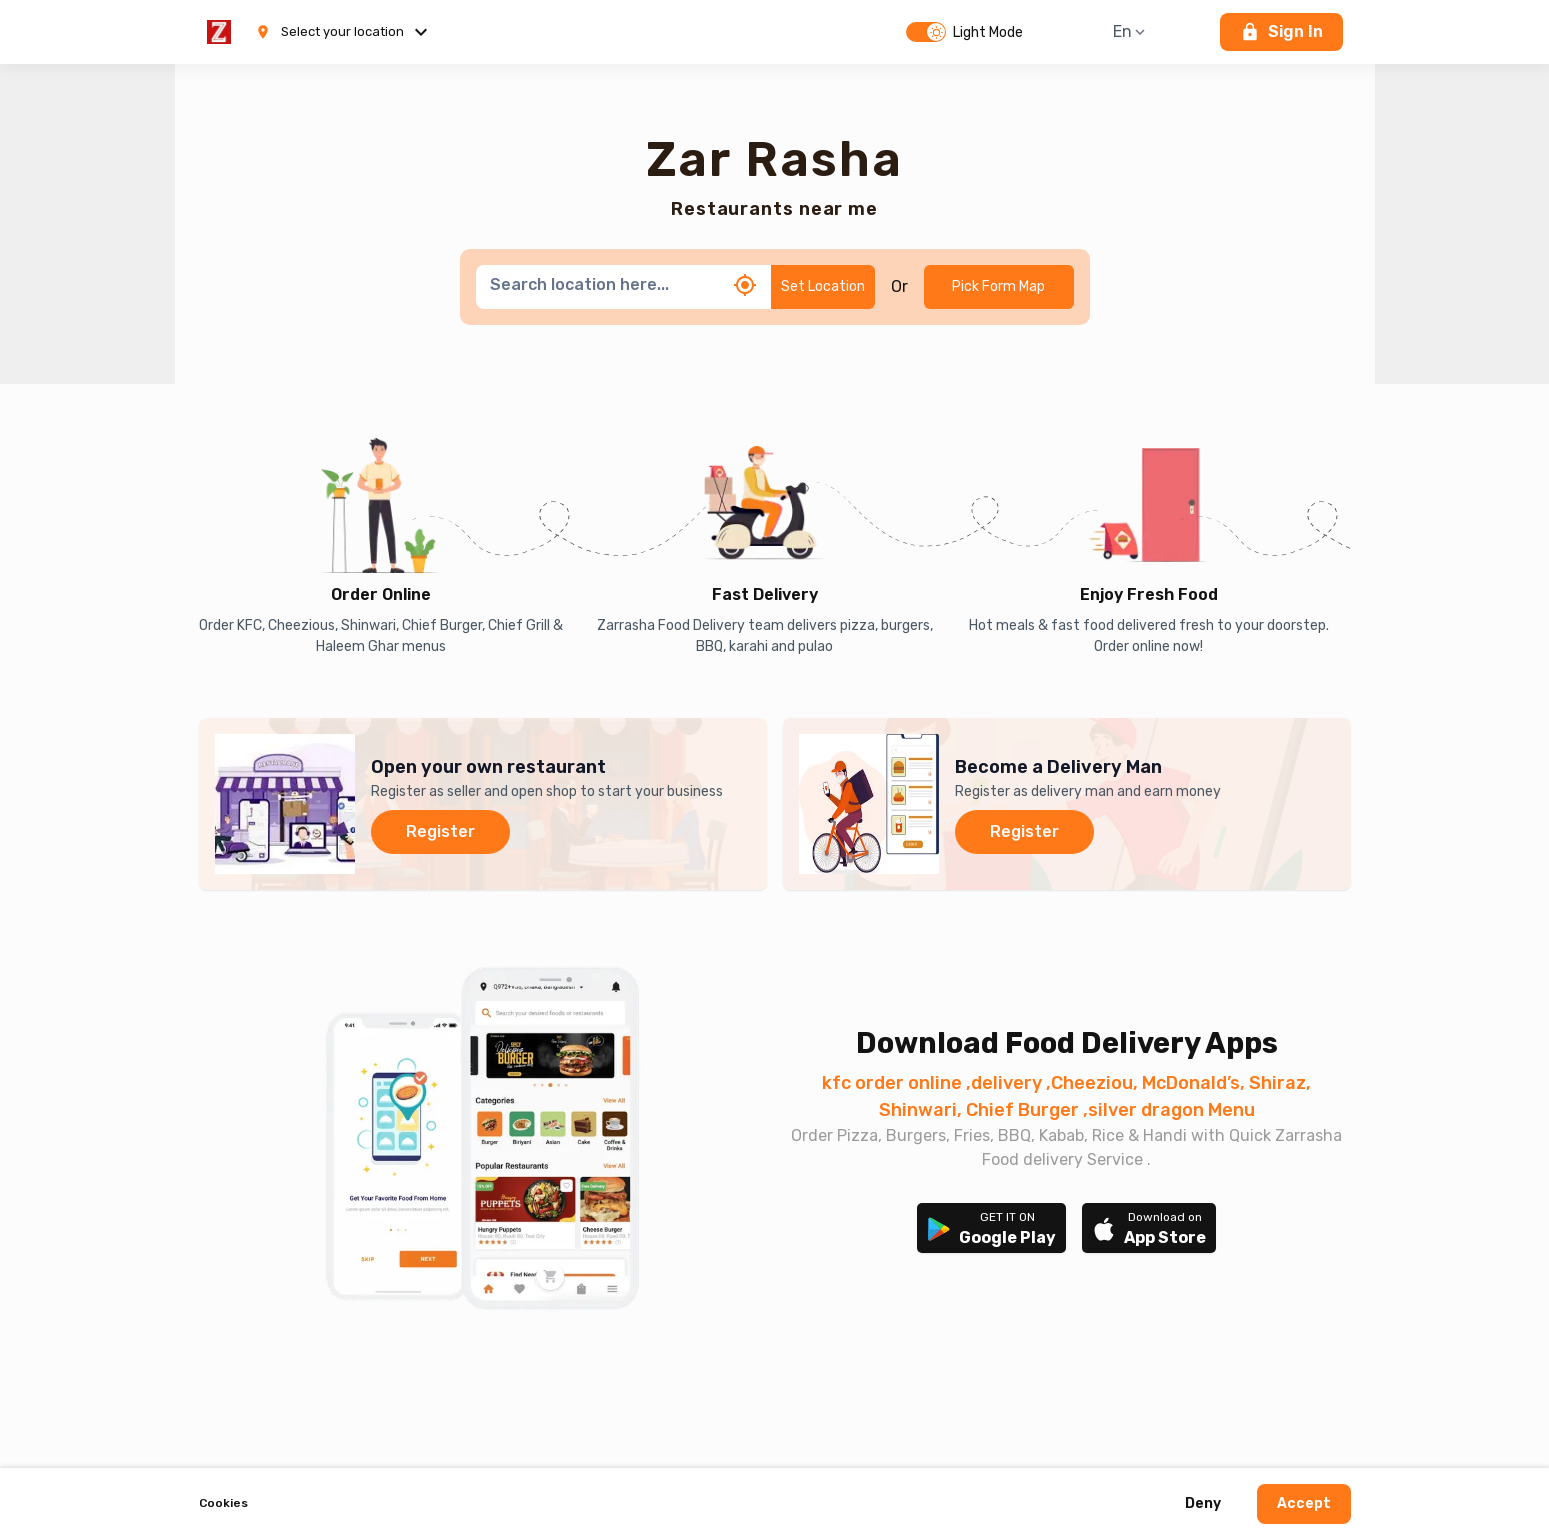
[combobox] (605, 285)
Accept (1304, 1504)
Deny (1203, 1504)
